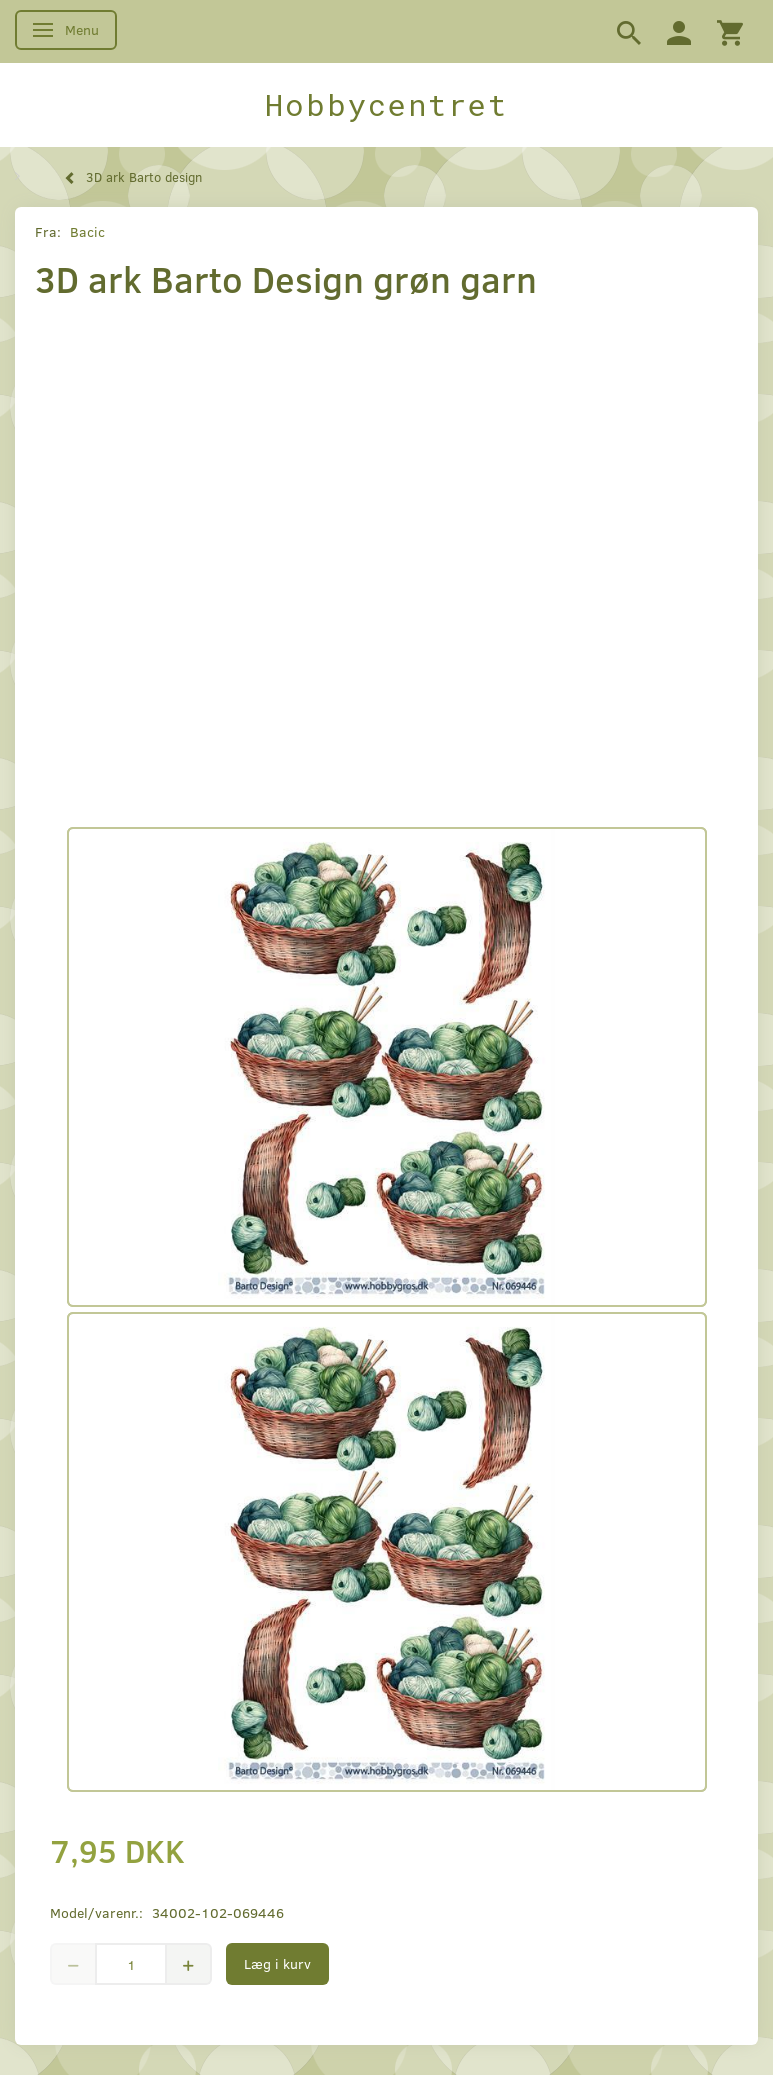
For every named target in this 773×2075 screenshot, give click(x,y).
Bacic (87, 231)
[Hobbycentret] (386, 105)
